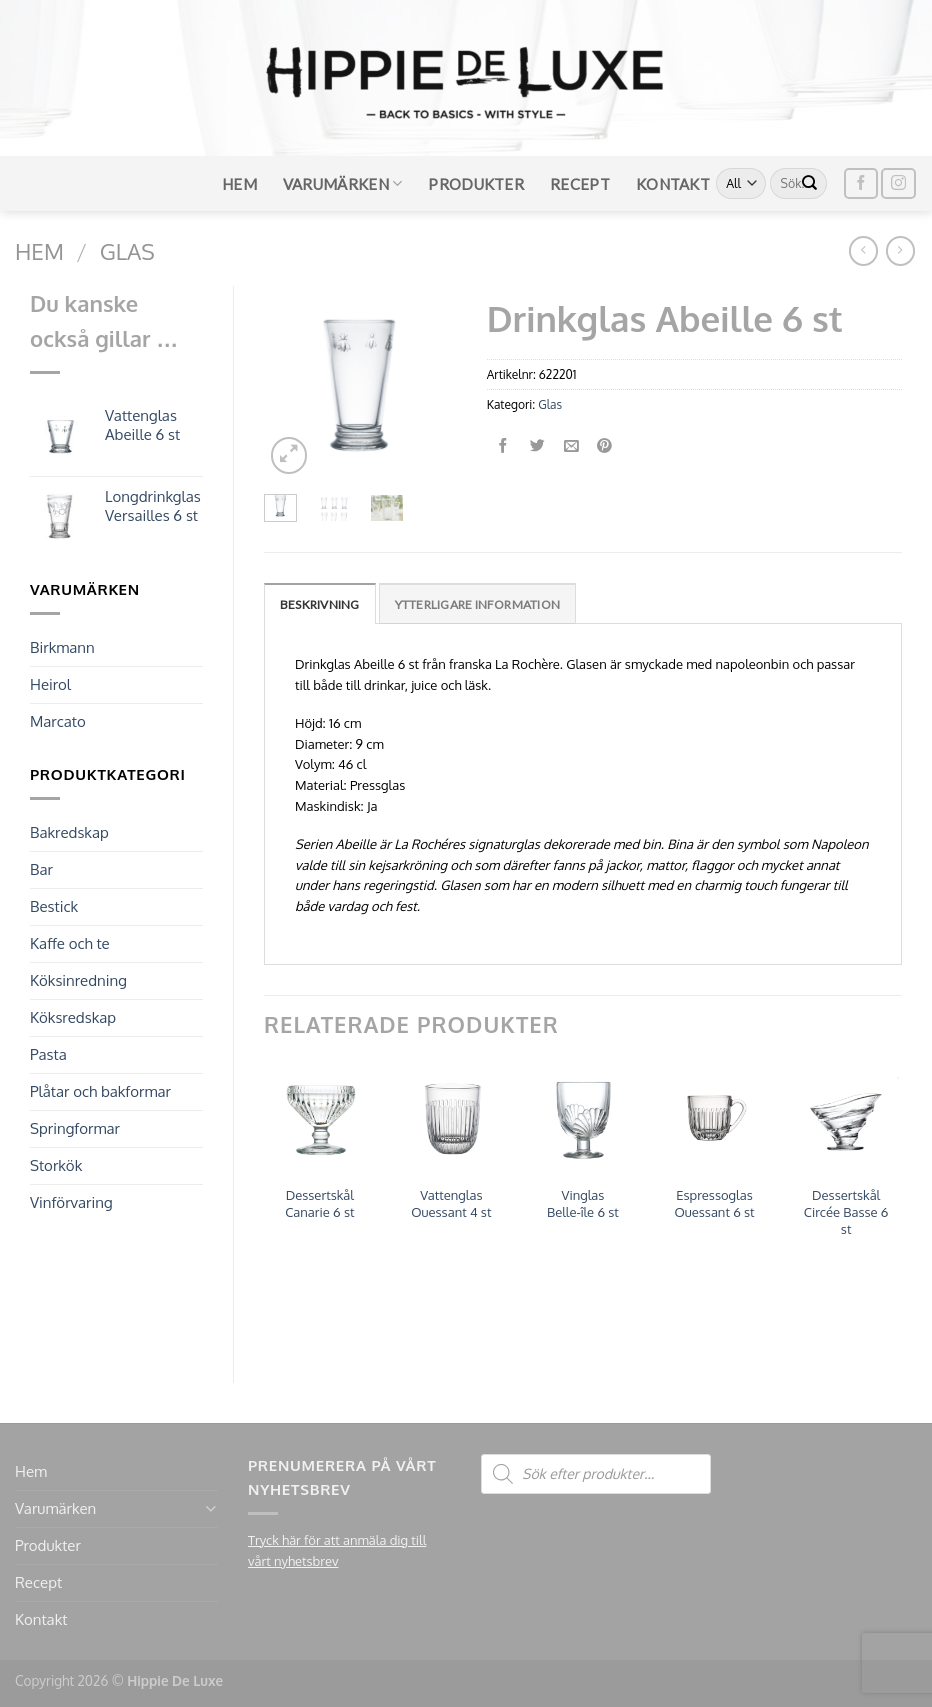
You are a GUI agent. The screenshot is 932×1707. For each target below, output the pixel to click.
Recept (580, 184)
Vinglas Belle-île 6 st (583, 1203)
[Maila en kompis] (571, 446)
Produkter (476, 184)
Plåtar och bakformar (100, 1091)
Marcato (58, 721)
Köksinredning (78, 980)
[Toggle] (210, 1508)
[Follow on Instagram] (898, 183)
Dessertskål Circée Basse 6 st (846, 1212)
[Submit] (810, 184)
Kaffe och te (70, 943)
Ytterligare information (478, 604)
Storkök (56, 1165)
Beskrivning (320, 604)
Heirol (50, 684)
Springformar (75, 1128)
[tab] (320, 603)
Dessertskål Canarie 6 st (319, 1203)
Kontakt (673, 184)
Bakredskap (69, 832)
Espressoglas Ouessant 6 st (714, 1203)
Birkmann (62, 647)
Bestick (54, 906)
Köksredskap (73, 1017)
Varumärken (343, 183)
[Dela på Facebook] (503, 446)
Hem (239, 184)
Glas (127, 251)
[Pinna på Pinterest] (605, 446)
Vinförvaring (71, 1202)
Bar (41, 869)
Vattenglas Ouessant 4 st (451, 1203)
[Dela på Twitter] (537, 446)
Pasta (48, 1054)
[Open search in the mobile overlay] (596, 1474)
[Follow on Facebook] (861, 183)
